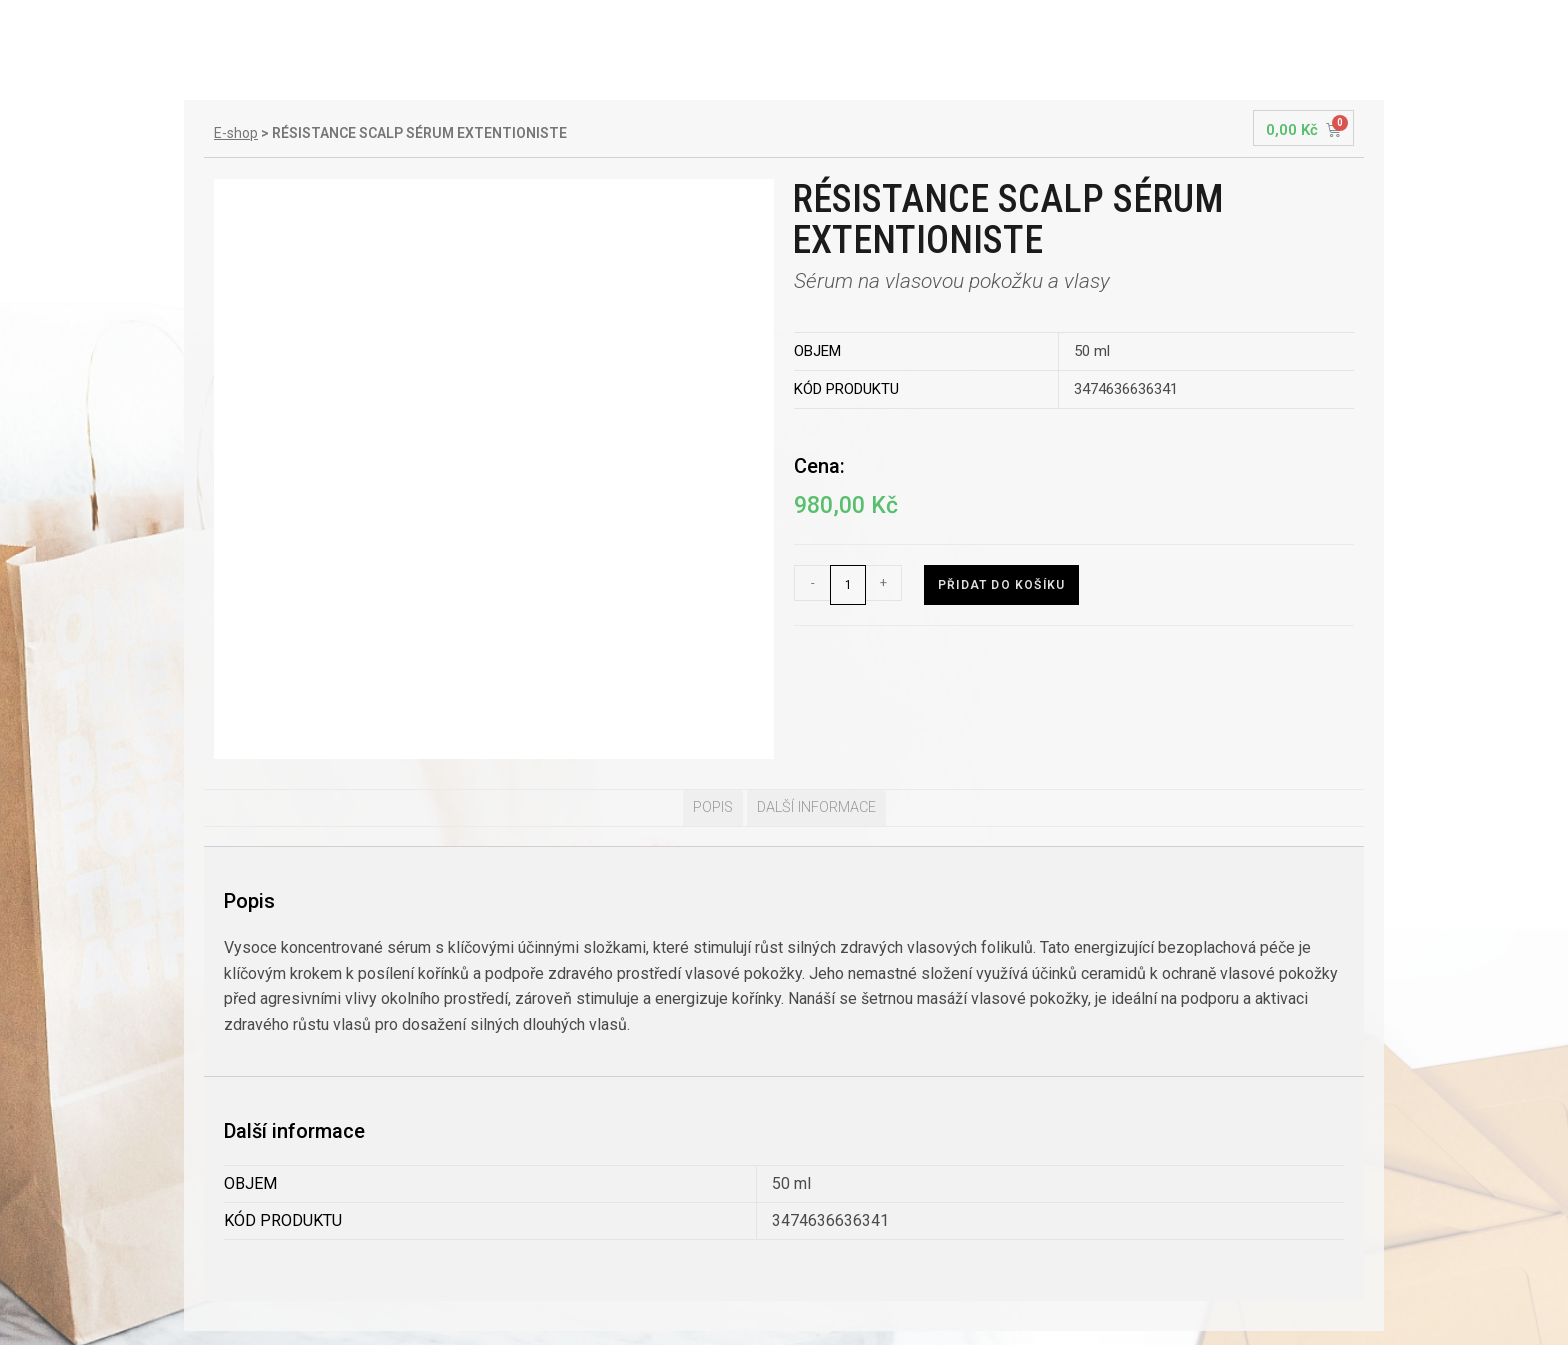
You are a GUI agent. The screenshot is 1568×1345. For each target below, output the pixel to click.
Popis (713, 674)
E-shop (236, 133)
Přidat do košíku (1001, 585)
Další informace (816, 674)
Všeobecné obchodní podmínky (329, 1272)
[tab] (713, 675)
